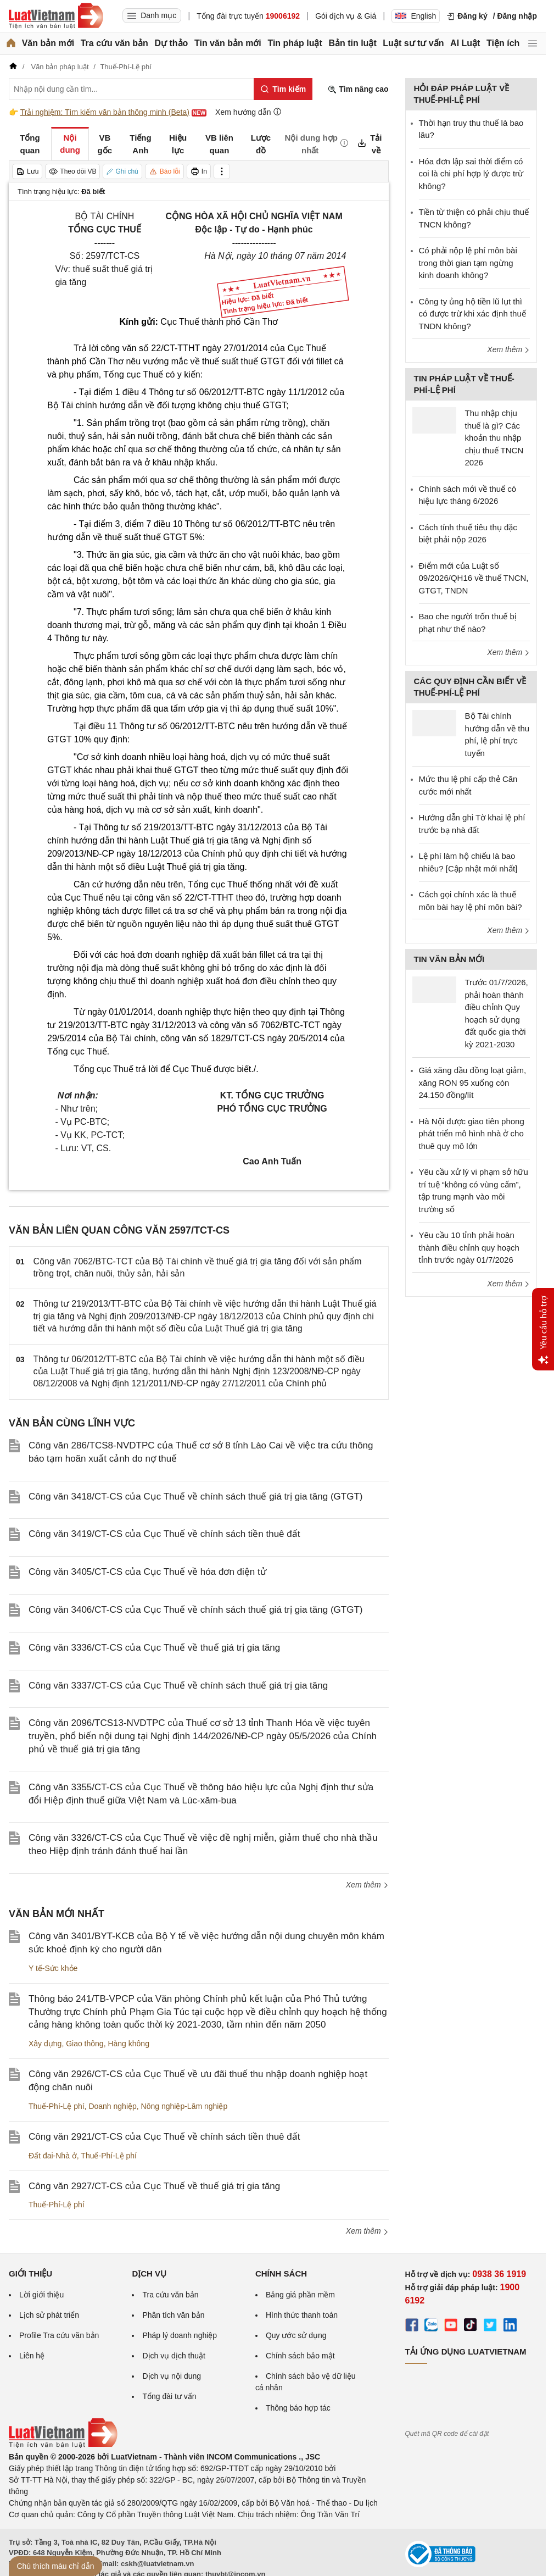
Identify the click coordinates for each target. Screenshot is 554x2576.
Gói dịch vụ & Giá (345, 16)
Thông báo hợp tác (298, 2407)
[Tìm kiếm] (283, 89)
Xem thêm (367, 1884)
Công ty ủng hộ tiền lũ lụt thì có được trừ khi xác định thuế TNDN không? (472, 314)
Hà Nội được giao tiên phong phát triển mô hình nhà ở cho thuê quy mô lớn (471, 1134)
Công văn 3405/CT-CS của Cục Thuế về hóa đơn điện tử (147, 1572)
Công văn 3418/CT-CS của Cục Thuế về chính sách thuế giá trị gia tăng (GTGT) (195, 1496)
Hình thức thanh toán (302, 2315)
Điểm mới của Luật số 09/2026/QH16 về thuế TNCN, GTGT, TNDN (474, 578)
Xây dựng (45, 2043)
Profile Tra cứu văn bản (59, 2335)
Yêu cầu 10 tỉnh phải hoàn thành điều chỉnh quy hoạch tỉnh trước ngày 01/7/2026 (469, 1247)
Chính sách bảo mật (300, 2355)
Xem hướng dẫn (248, 111)
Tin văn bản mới (227, 43)
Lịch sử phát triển (49, 2315)
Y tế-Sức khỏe (53, 1968)
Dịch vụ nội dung (171, 2376)
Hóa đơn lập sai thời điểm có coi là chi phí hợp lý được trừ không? (471, 174)
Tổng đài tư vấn (169, 2396)
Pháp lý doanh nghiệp (179, 2335)
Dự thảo (171, 43)
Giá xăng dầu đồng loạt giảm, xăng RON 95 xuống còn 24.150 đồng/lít (473, 1082)
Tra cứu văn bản (114, 43)
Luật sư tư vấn (413, 43)
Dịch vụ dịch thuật (173, 2355)
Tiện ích (502, 43)
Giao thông (85, 2043)
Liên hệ (31, 2355)
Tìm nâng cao (358, 89)
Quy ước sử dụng (296, 2335)
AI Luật (465, 43)
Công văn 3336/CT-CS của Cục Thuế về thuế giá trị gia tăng (154, 1647)
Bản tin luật (352, 43)
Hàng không (128, 2043)
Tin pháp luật (294, 43)
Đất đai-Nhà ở (53, 2155)
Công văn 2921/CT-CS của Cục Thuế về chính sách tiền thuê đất (164, 2136)
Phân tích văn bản (173, 2315)
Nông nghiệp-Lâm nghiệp (184, 2106)
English (415, 16)
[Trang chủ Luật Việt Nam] (56, 16)
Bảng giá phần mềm (300, 2294)
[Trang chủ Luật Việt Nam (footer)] (63, 2445)
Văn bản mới (48, 43)
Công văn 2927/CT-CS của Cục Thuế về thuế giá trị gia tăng (154, 2186)
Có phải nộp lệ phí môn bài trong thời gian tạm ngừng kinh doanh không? (468, 263)
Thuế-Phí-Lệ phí (57, 2106)
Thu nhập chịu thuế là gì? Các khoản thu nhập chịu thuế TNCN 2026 (494, 437)
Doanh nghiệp (112, 2106)
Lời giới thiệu (41, 2294)
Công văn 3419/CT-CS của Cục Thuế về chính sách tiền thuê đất (164, 1534)
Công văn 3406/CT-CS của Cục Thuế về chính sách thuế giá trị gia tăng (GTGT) (195, 1610)
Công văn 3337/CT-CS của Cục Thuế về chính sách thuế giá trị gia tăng (178, 1685)
